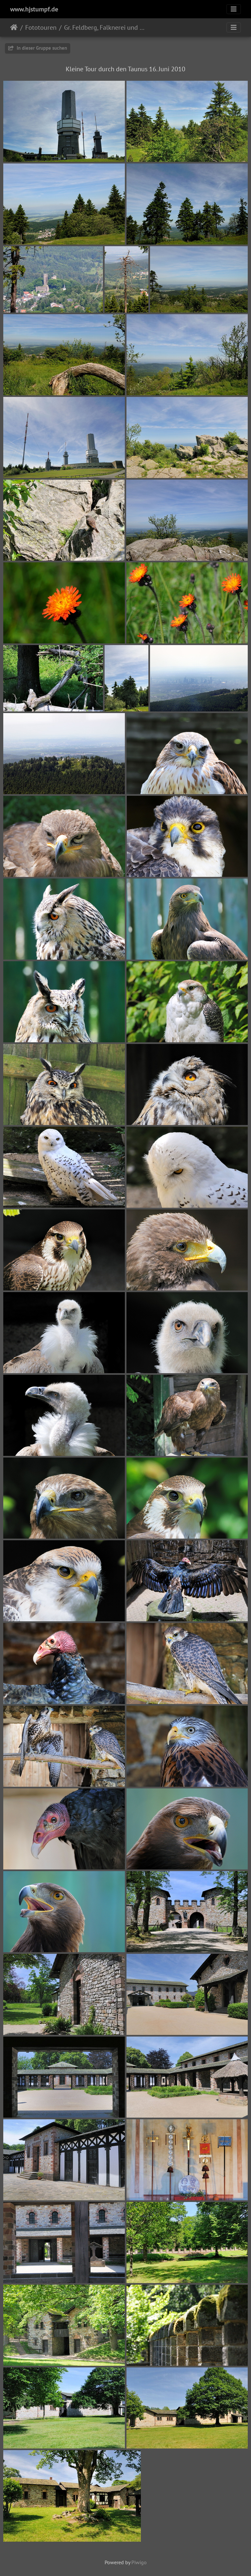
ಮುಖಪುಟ (14, 27)
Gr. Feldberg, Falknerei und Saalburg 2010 (104, 27)
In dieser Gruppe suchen (37, 48)
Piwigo (139, 2562)
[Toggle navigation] (233, 9)
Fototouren (41, 27)
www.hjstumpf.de (34, 9)
